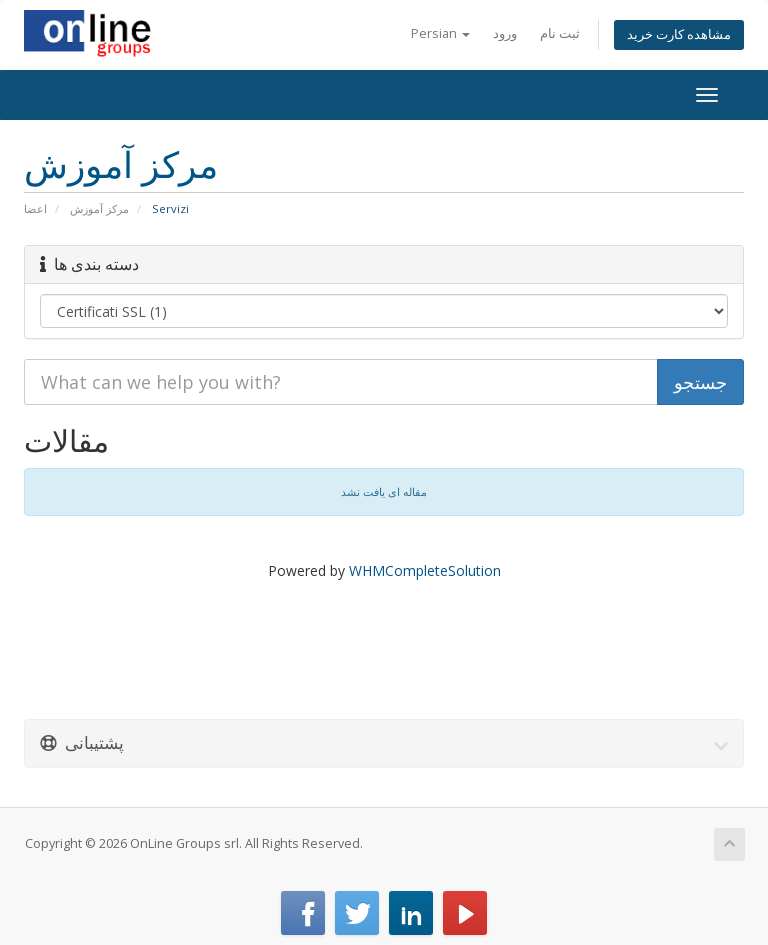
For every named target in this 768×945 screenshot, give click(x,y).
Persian (440, 33)
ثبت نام (560, 33)
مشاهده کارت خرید (679, 34)
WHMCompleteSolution (425, 570)
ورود (505, 33)
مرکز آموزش (99, 208)
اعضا (35, 208)
